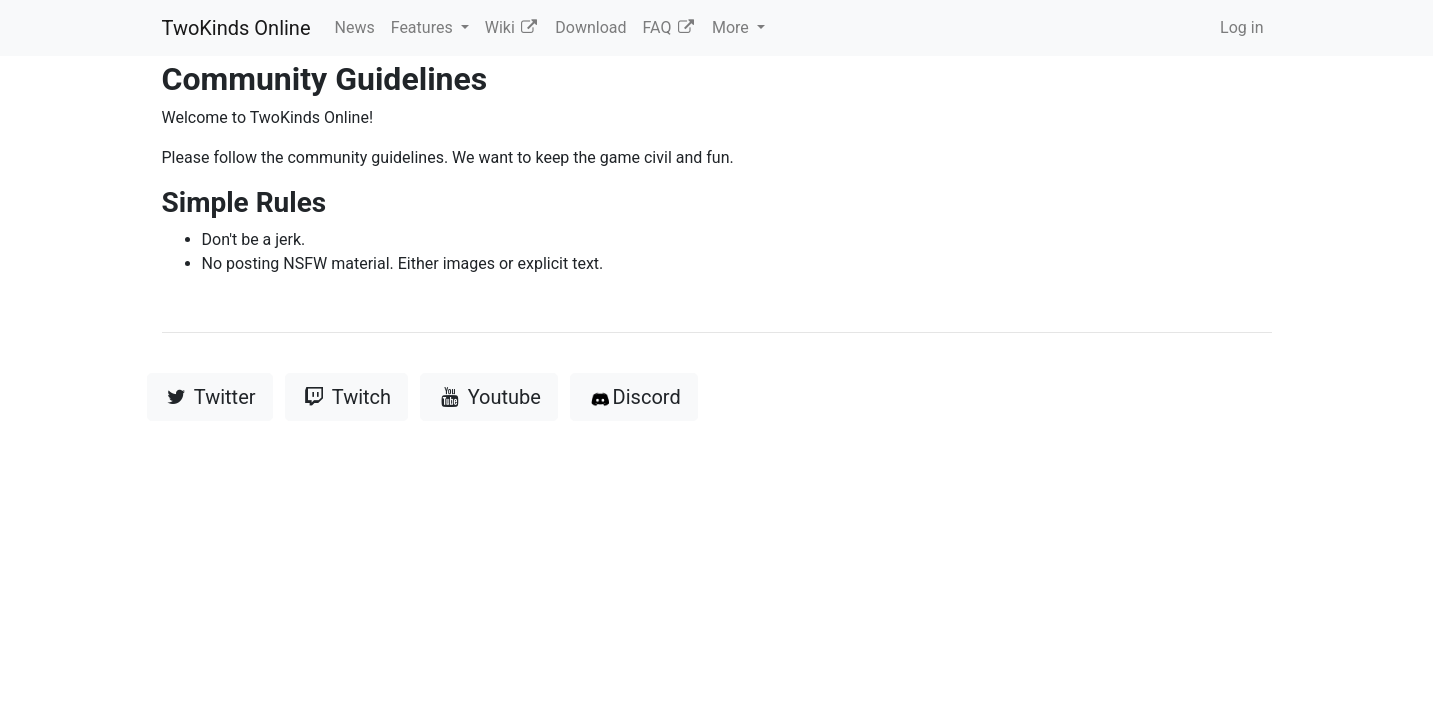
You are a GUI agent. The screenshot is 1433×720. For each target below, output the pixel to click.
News (355, 27)
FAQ (669, 27)
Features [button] (424, 27)
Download (590, 27)
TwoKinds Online (236, 28)
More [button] (732, 27)
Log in (1241, 27)
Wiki (512, 27)
